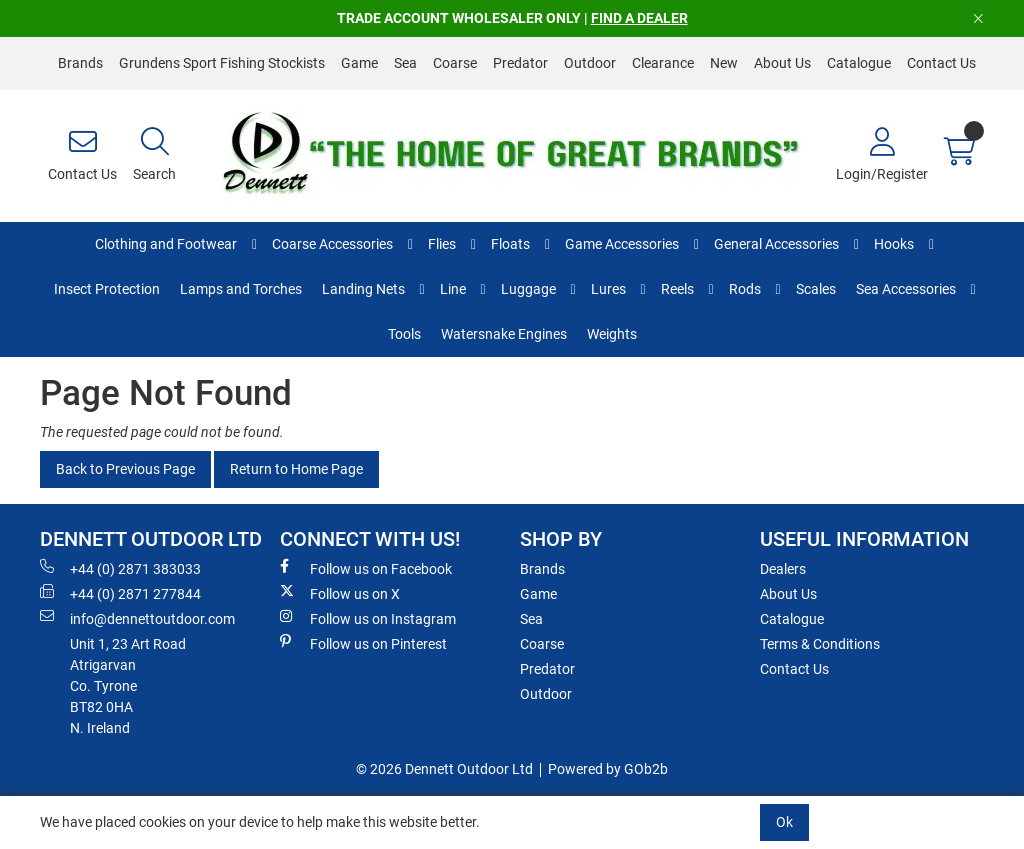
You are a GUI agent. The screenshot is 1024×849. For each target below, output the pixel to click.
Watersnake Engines (504, 334)
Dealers (783, 569)
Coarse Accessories (332, 244)
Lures (608, 289)
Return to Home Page (296, 469)
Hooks (894, 244)
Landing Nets (363, 289)
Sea (405, 63)
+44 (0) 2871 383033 (120, 568)
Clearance (663, 63)
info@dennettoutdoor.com (137, 618)
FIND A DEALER (639, 18)
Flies (442, 244)
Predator (520, 63)
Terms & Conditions (820, 644)
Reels (677, 289)
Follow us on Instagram (368, 618)
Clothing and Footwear (166, 244)
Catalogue (859, 63)
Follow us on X (340, 593)
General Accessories (776, 244)
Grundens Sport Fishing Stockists (222, 63)
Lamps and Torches (241, 289)
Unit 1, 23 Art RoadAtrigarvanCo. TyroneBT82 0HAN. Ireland (128, 686)
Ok (784, 822)
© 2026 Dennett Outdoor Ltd (444, 769)
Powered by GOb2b (608, 769)
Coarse (455, 63)
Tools (404, 334)
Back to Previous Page (125, 469)
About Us (782, 63)
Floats (510, 244)
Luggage (528, 289)
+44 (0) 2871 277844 (120, 593)
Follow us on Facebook (366, 568)
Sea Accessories (906, 289)
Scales (816, 289)
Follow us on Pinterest (363, 643)
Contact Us (941, 63)
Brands (80, 63)
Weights (612, 334)
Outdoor (590, 63)
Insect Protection (107, 289)
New (724, 63)
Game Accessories (622, 244)
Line (453, 289)
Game (359, 63)
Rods (745, 289)
